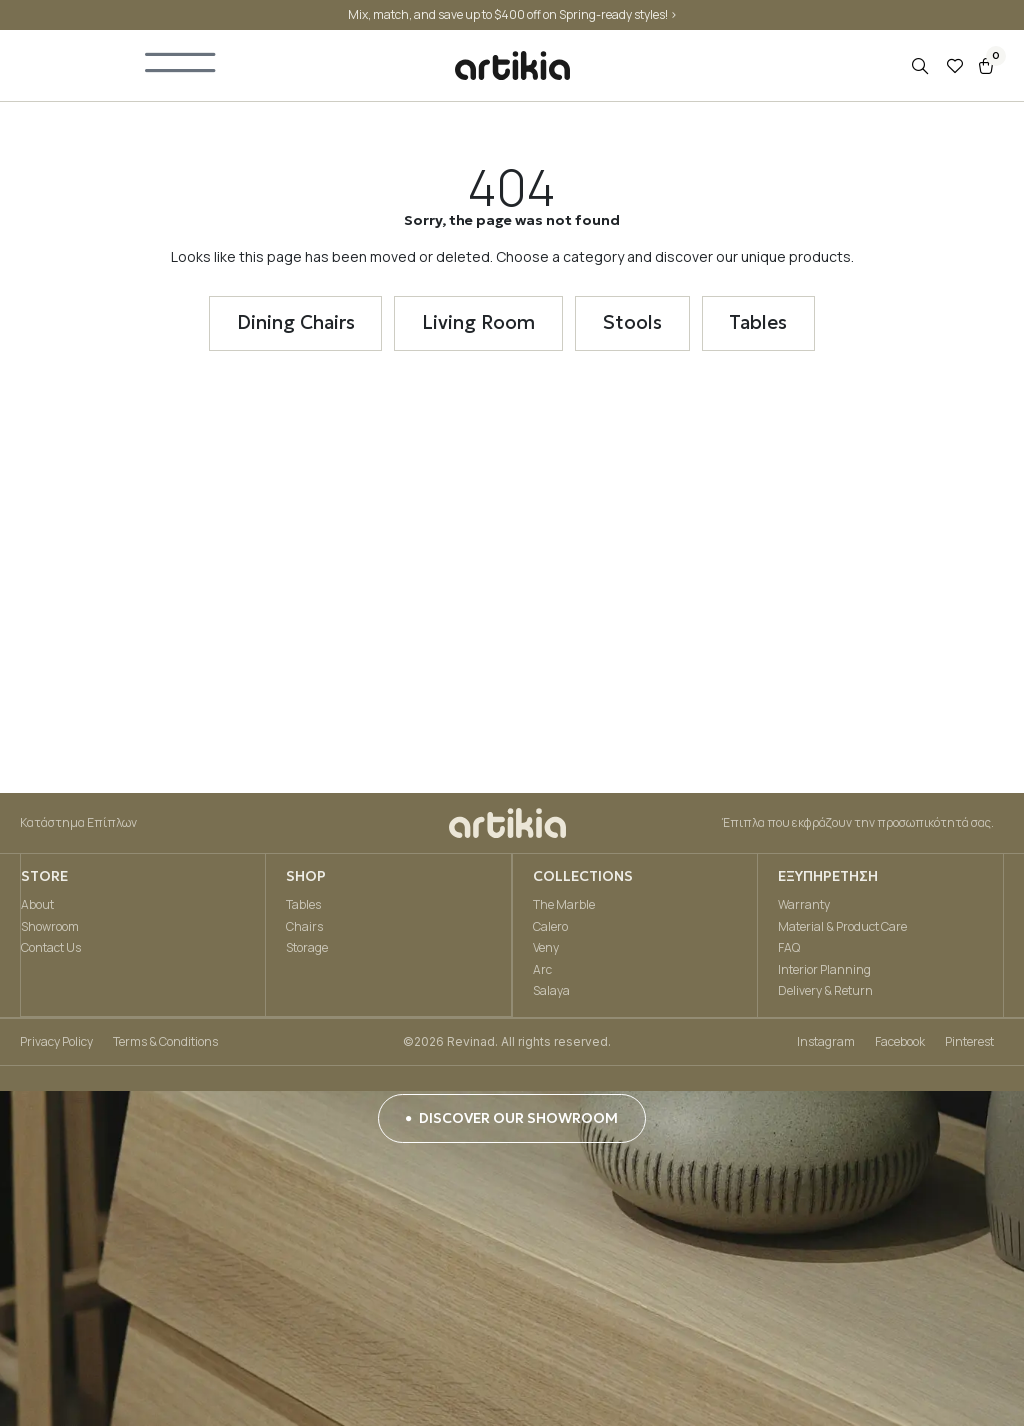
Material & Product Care (842, 929)
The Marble (563, 907)
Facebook (900, 1044)
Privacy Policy (56, 1044)
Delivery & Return (825, 993)
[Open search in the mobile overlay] (922, 68)
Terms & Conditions (165, 1044)
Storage (307, 950)
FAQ (789, 950)
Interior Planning (824, 972)
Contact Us (50, 950)
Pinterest (969, 1044)
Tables (303, 907)
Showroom (49, 929)
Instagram (826, 1044)
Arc (541, 972)
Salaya (550, 993)
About (36, 907)
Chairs (304, 929)
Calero (549, 929)
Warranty (804, 907)
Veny (545, 950)
